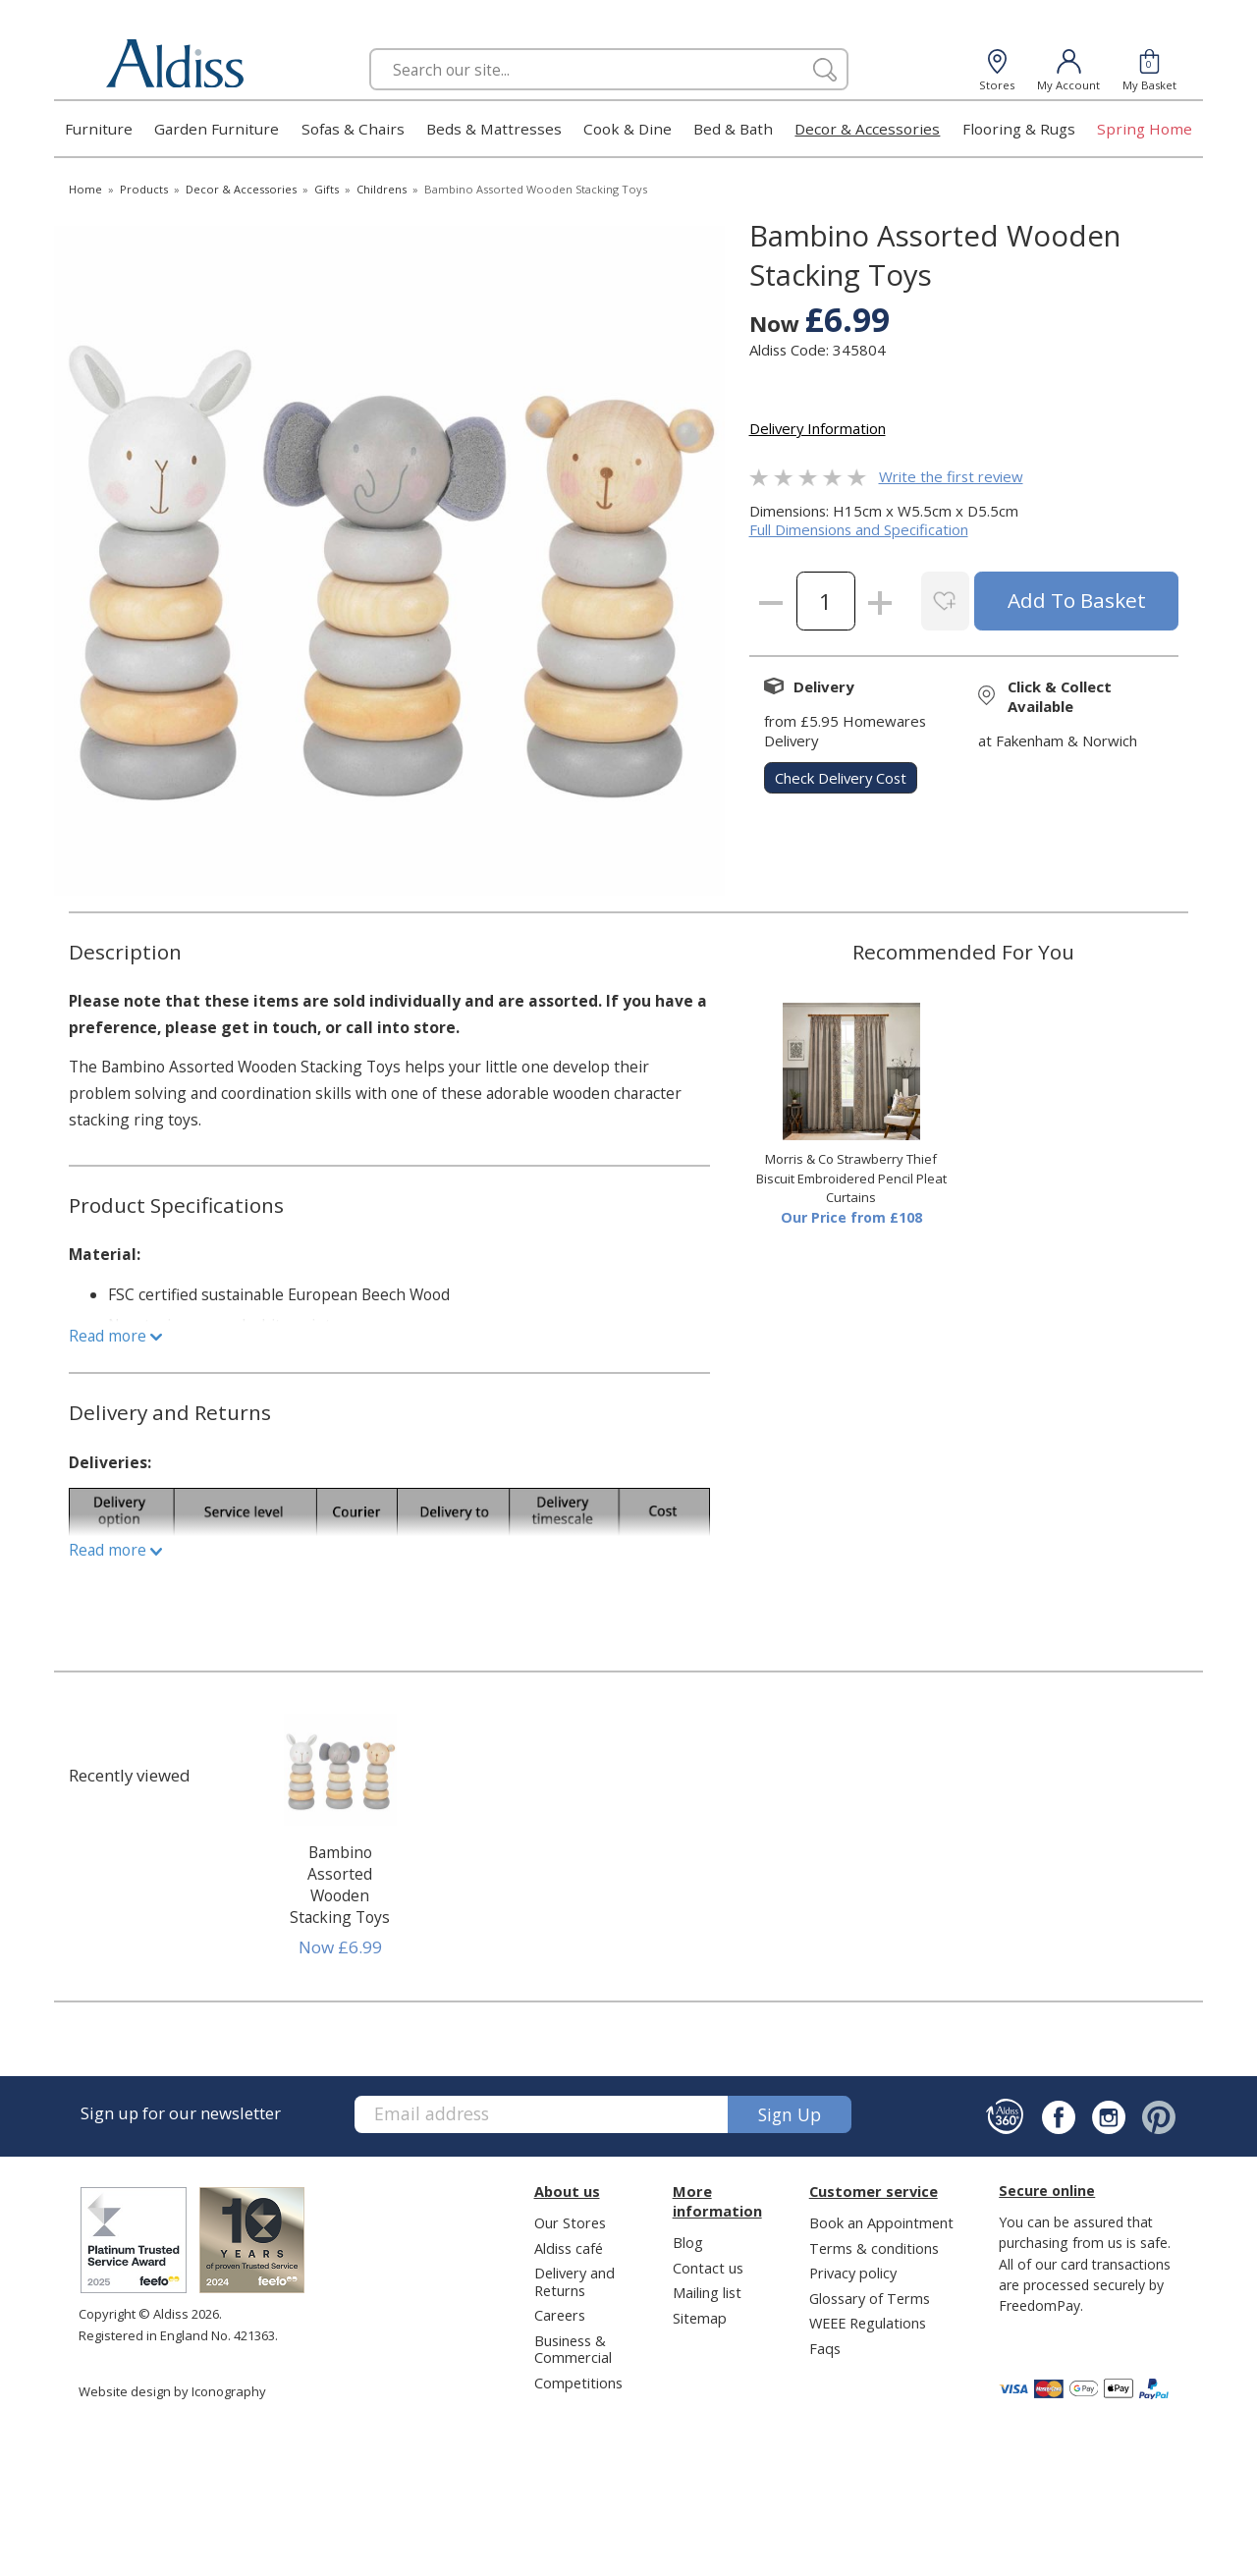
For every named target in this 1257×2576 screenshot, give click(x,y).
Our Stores (570, 2222)
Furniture (99, 128)
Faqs (825, 2348)
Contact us (708, 2267)
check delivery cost (840, 778)
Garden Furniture (216, 128)
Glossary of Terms (869, 2298)
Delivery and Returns (574, 2281)
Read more (115, 1335)
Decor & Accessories (867, 128)
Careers (559, 2315)
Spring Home (1144, 128)
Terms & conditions (874, 2248)
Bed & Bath (733, 128)
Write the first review (951, 476)
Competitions (578, 2382)
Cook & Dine (627, 128)
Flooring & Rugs (1018, 128)
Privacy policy (853, 2272)
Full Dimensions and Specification (858, 529)
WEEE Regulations (867, 2322)
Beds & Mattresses (494, 128)
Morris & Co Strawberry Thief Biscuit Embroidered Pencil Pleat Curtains (851, 1178)
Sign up (789, 2114)
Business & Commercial (573, 2348)
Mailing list (707, 2292)
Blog (688, 2242)
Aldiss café (568, 2248)
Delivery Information (817, 428)
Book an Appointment (881, 2222)
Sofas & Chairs (353, 128)
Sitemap (700, 2318)
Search (369, 47)
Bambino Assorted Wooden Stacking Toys (340, 1884)
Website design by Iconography (172, 2391)
